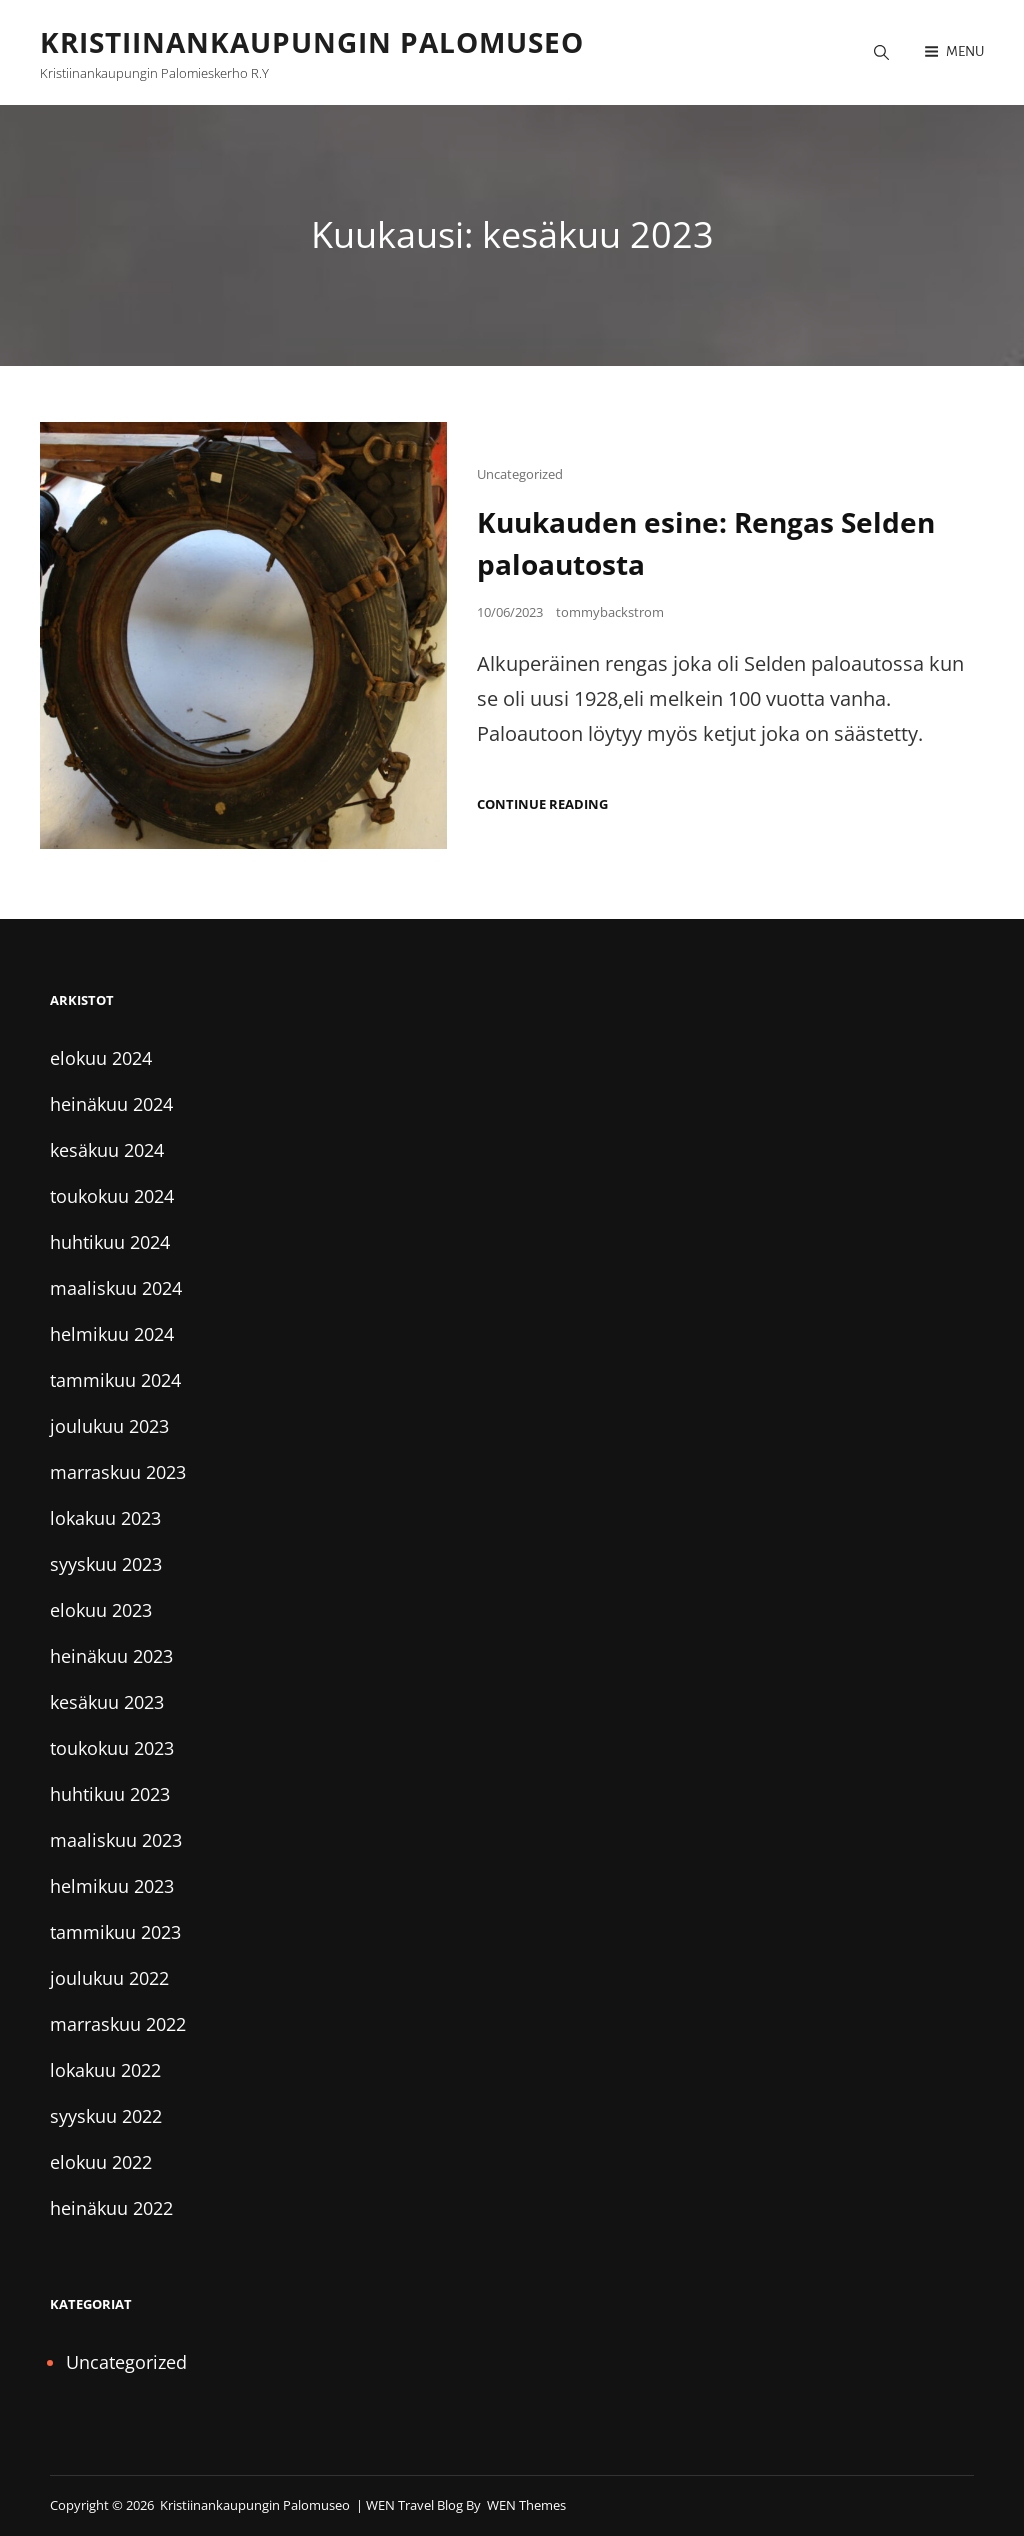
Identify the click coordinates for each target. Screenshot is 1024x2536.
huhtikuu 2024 (110, 1242)
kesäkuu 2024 (107, 1150)
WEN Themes (526, 2505)
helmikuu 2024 (112, 1334)
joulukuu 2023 (109, 1426)
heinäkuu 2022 (111, 2208)
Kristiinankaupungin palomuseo (312, 42)
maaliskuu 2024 (116, 1288)
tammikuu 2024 (115, 1380)
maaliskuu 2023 (116, 1840)
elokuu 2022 (101, 2162)
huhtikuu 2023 (110, 1794)
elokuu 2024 (101, 1058)
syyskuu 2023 (106, 1564)
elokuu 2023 (101, 1610)
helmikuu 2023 (112, 1886)
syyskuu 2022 (106, 2116)
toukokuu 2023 (112, 1748)
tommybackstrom (610, 612)
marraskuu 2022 (118, 2024)
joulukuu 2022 (109, 1978)
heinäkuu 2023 (111, 1656)
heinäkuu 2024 (111, 1104)
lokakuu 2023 (105, 1518)
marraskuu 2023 (118, 1472)
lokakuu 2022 (105, 2070)
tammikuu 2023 (115, 1932)
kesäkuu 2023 (107, 1702)
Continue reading (542, 804)
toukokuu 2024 (112, 1196)
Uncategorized (520, 474)
